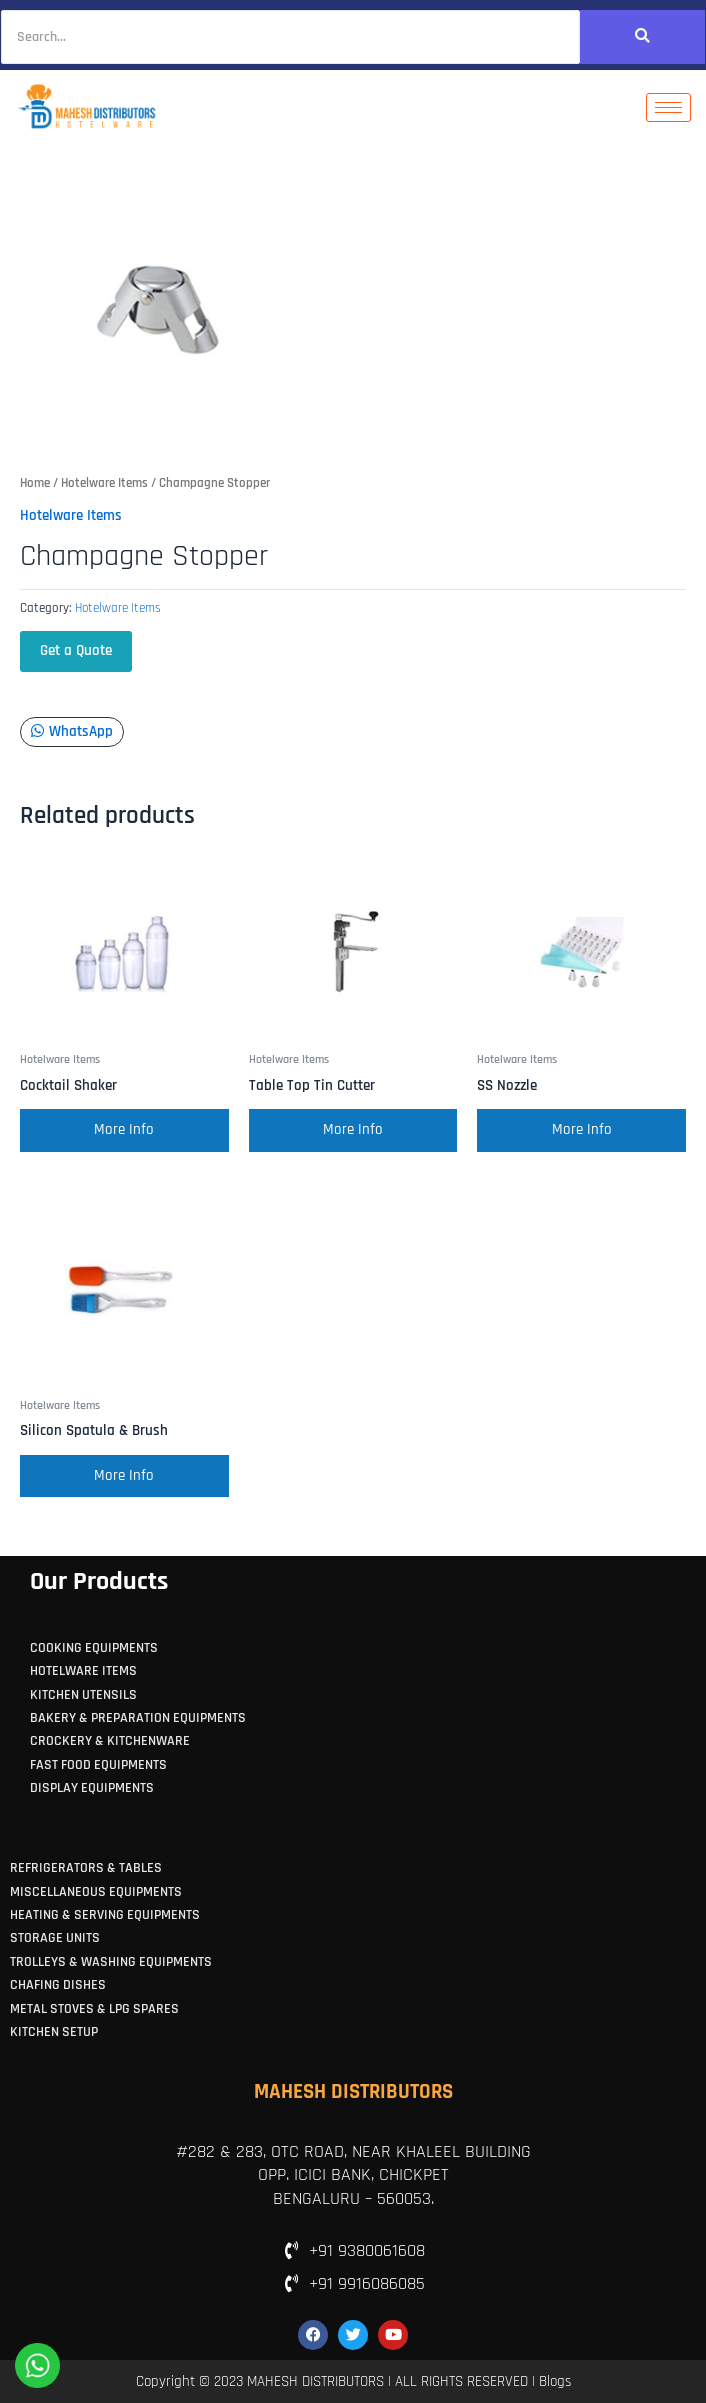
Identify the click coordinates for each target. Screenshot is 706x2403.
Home (35, 483)
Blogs (555, 2381)
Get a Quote (76, 650)
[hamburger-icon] (668, 107)
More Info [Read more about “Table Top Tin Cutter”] (353, 1129)
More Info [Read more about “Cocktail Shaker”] (124, 1129)
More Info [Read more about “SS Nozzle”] (582, 1129)
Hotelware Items (104, 483)
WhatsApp (72, 731)
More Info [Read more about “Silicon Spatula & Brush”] (124, 1476)
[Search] (290, 37)
